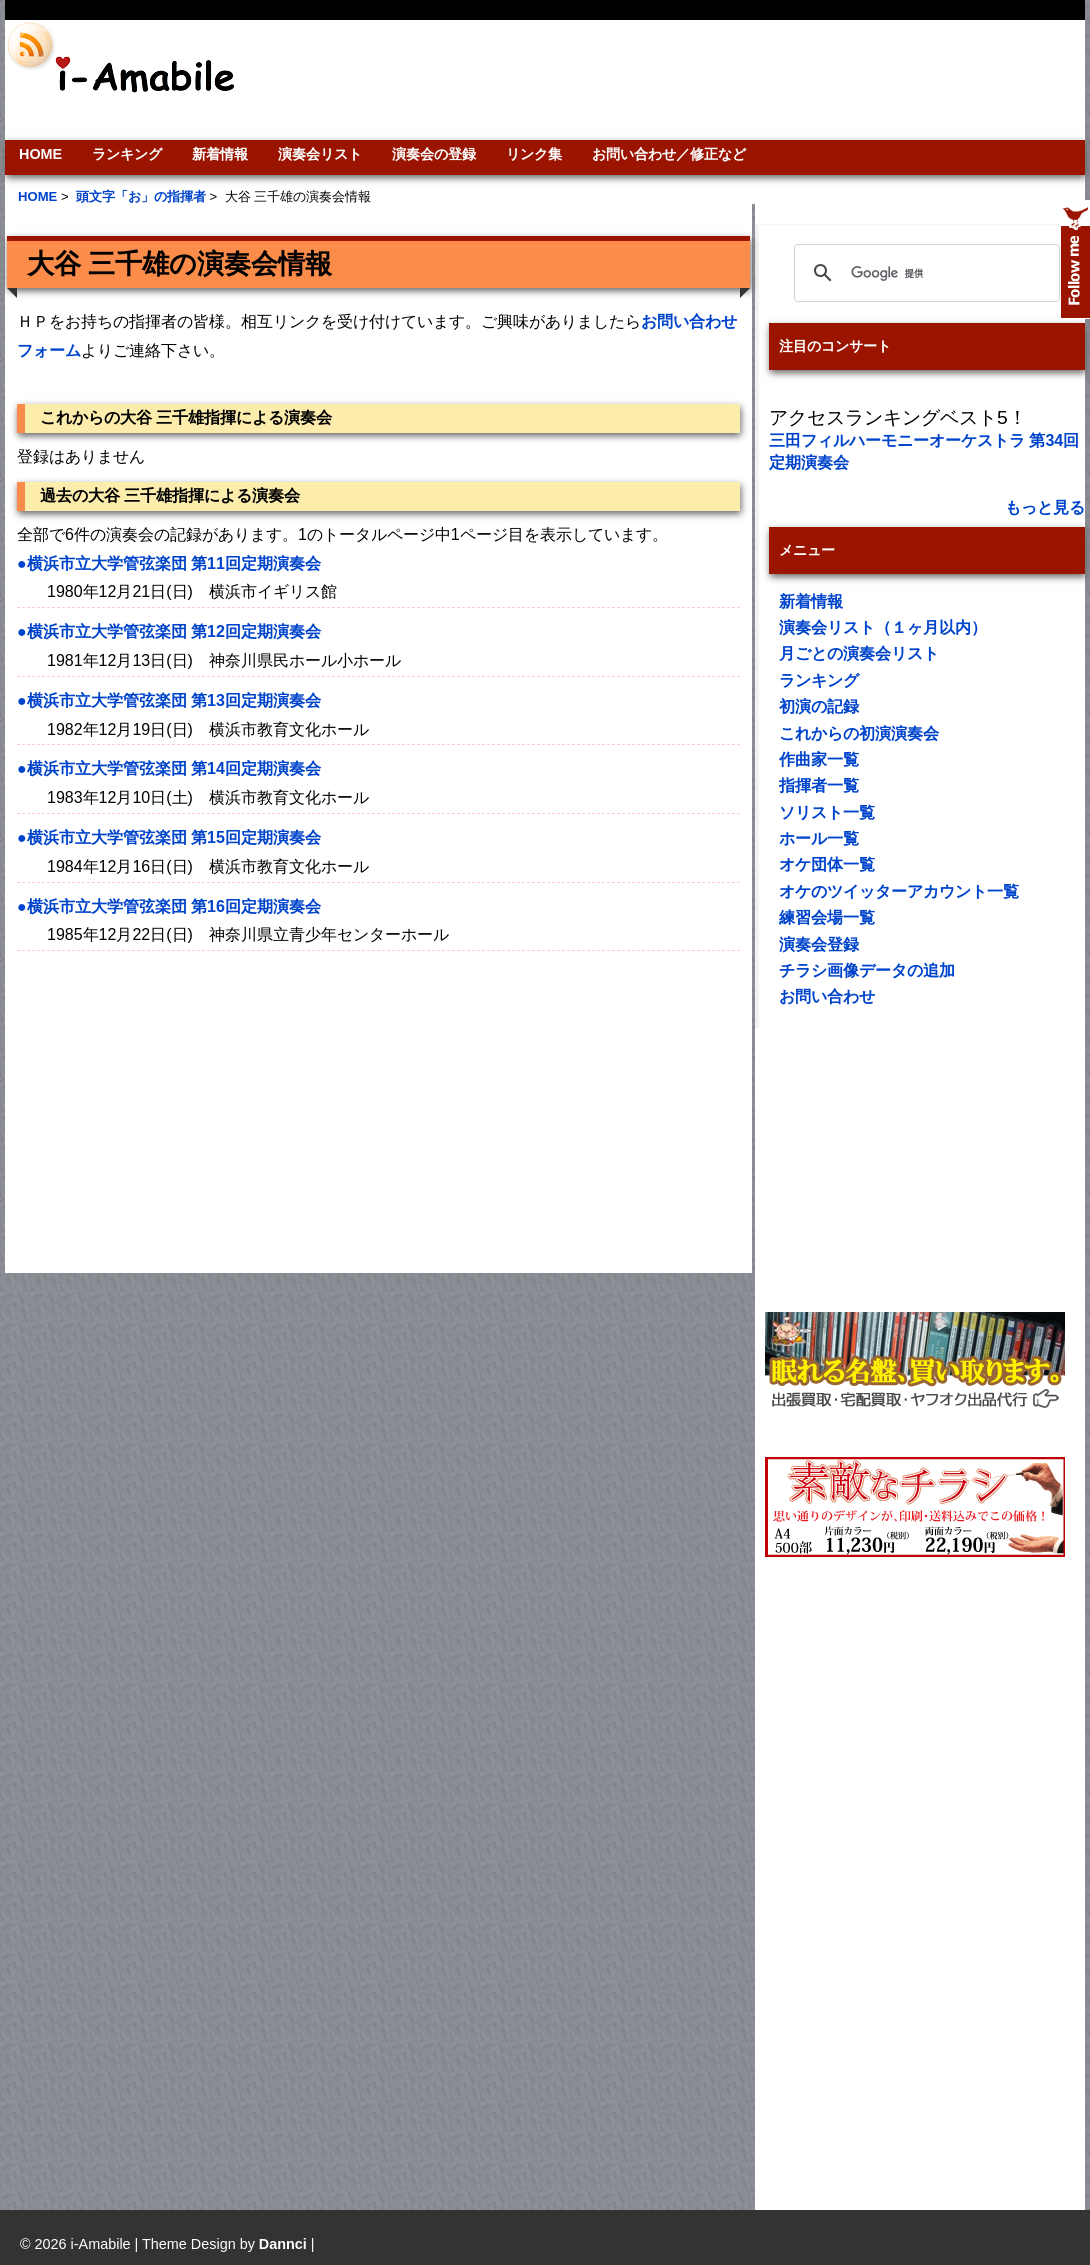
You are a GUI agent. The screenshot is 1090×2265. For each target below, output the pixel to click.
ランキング (127, 154)
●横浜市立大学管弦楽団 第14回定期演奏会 (169, 768)
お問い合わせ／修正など (669, 154)
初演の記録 (819, 706)
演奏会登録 (819, 944)
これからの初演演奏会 (859, 733)
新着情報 (220, 154)
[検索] (924, 273)
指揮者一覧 (819, 785)
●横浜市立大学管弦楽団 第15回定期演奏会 (169, 837)
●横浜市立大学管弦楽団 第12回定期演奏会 (169, 631)
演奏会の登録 (434, 154)
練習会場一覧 (827, 917)
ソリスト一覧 (827, 812)
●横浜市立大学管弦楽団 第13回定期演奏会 (169, 700)
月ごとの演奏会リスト (859, 653)
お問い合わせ (827, 996)
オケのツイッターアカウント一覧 (899, 891)
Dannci (283, 2244)
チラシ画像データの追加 (867, 970)
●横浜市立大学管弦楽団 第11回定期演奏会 (169, 563)
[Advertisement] (681, 80)
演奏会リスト (320, 154)
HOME (40, 154)
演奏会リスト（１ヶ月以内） (883, 627)
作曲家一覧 (819, 759)
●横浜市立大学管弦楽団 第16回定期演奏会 (169, 906)
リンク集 (534, 154)
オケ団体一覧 (827, 864)
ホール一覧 (819, 838)
